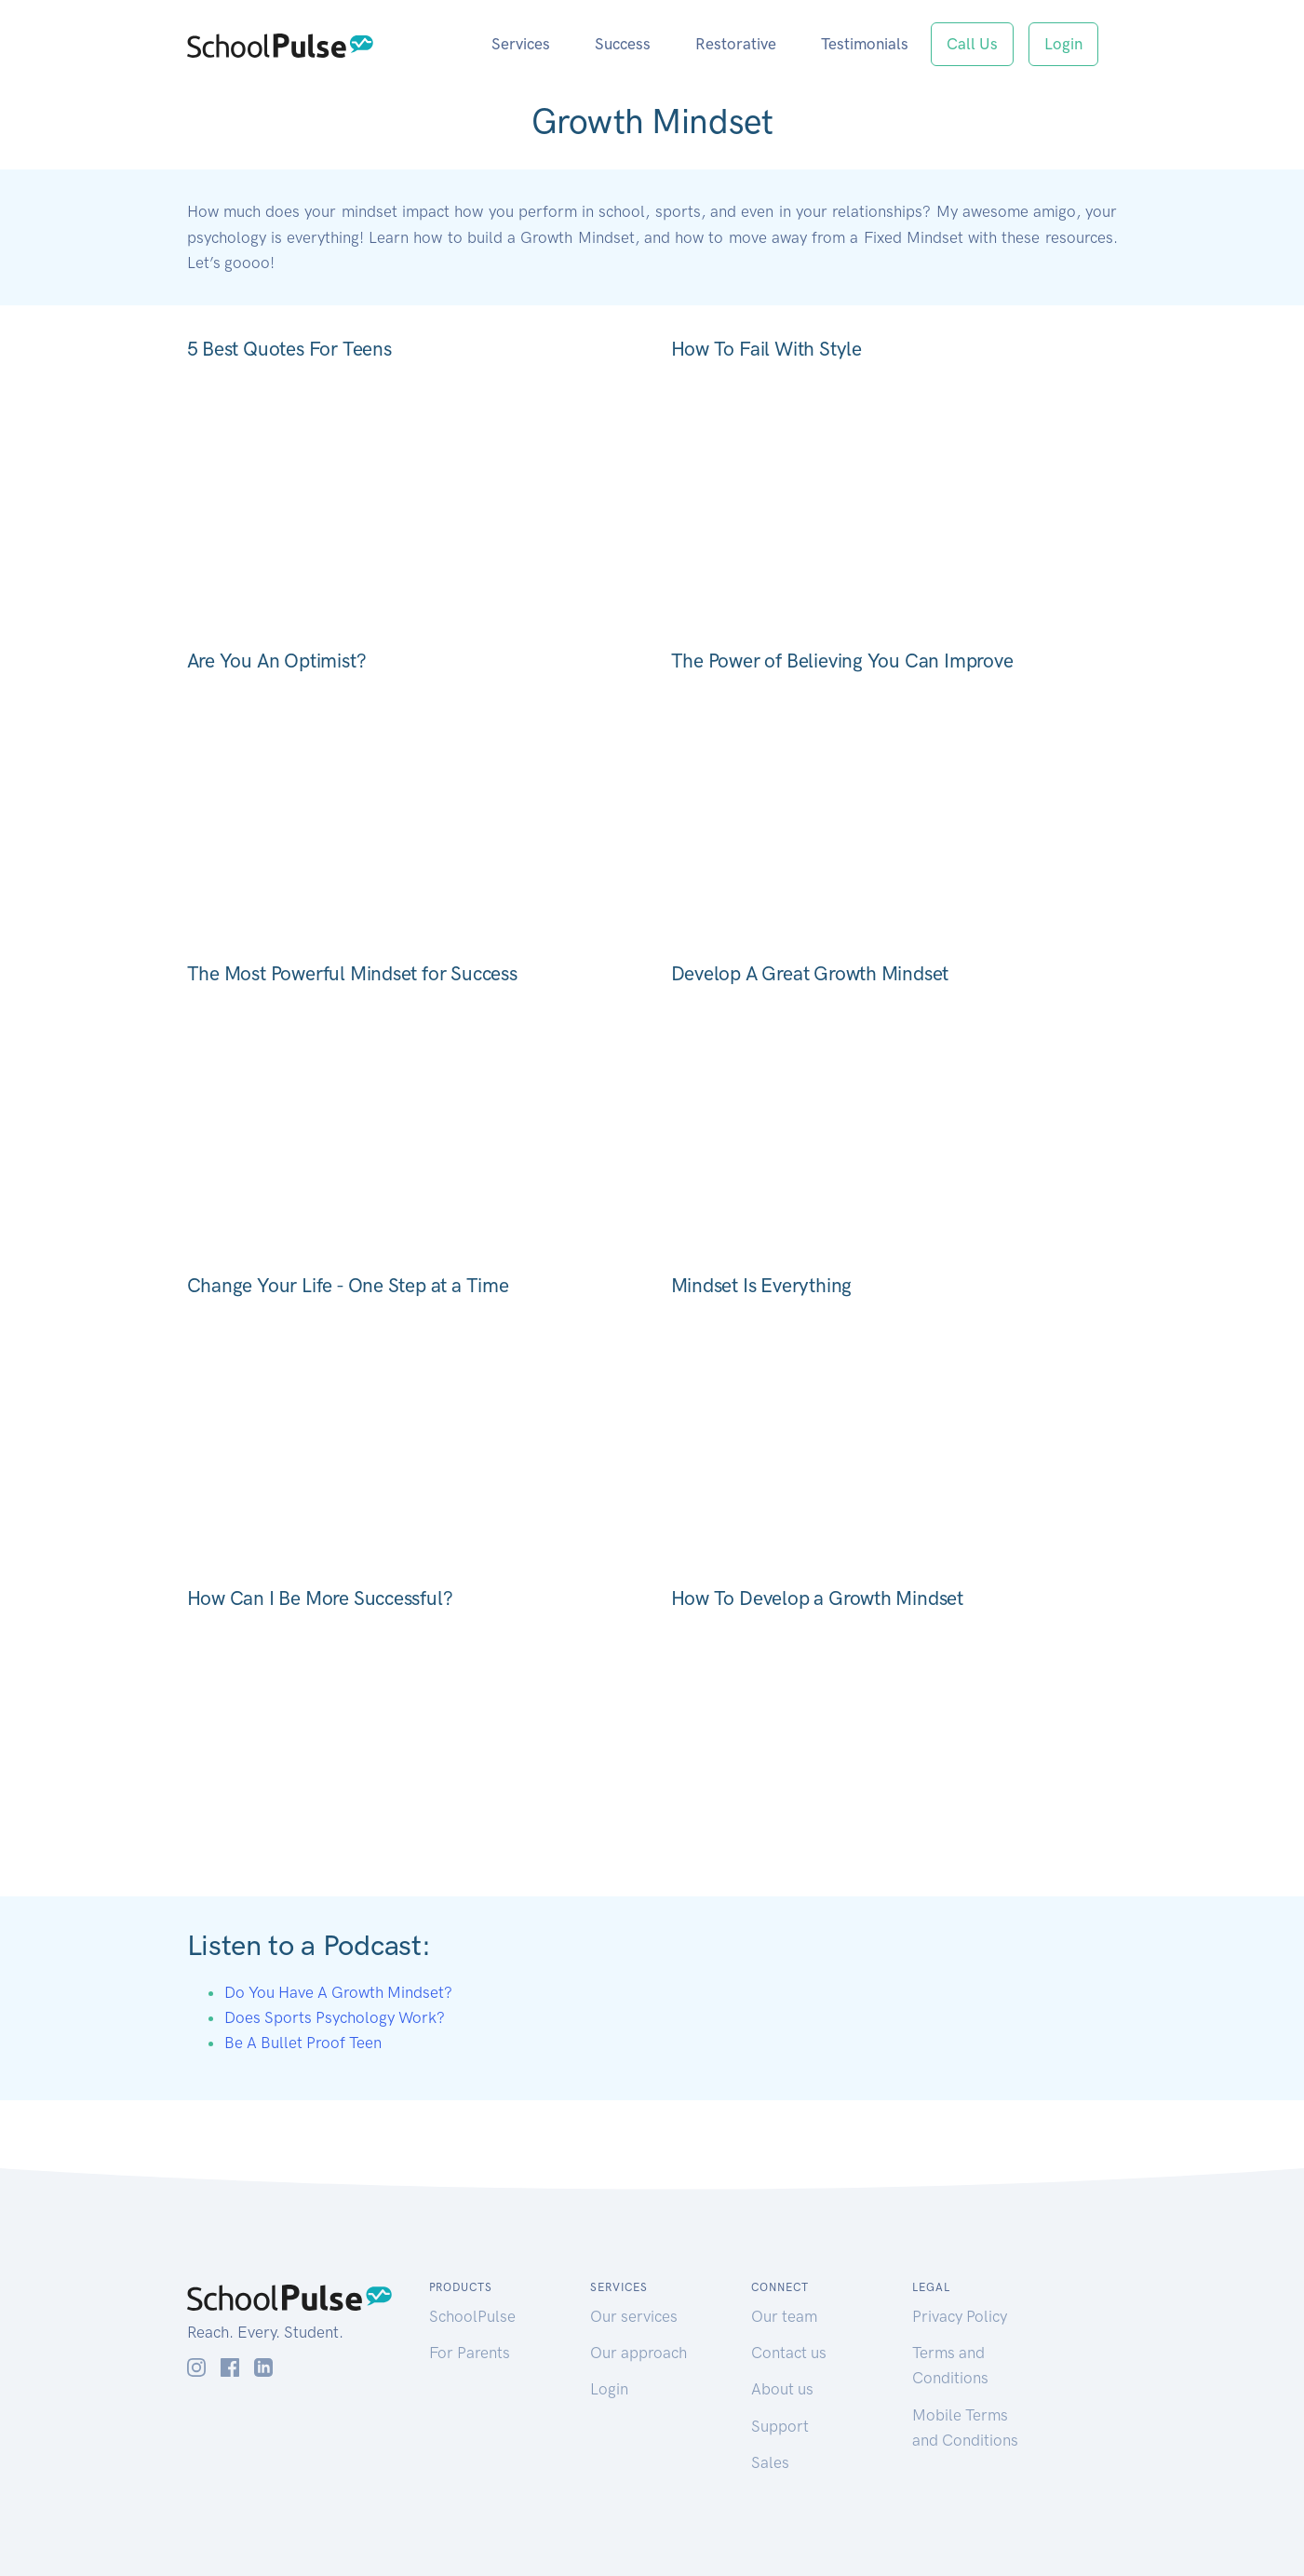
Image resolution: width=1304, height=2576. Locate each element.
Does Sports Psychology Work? (334, 2017)
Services (520, 43)
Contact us (789, 2352)
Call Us (972, 43)
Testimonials (864, 43)
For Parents (469, 2352)
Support (780, 2426)
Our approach (638, 2352)
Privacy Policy (959, 2316)
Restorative (735, 43)
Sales (770, 2462)
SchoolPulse (472, 2316)
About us (782, 2389)
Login (1063, 43)
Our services (634, 2316)
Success (623, 43)
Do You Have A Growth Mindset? (338, 1992)
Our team (784, 2316)
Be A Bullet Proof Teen (303, 2042)
